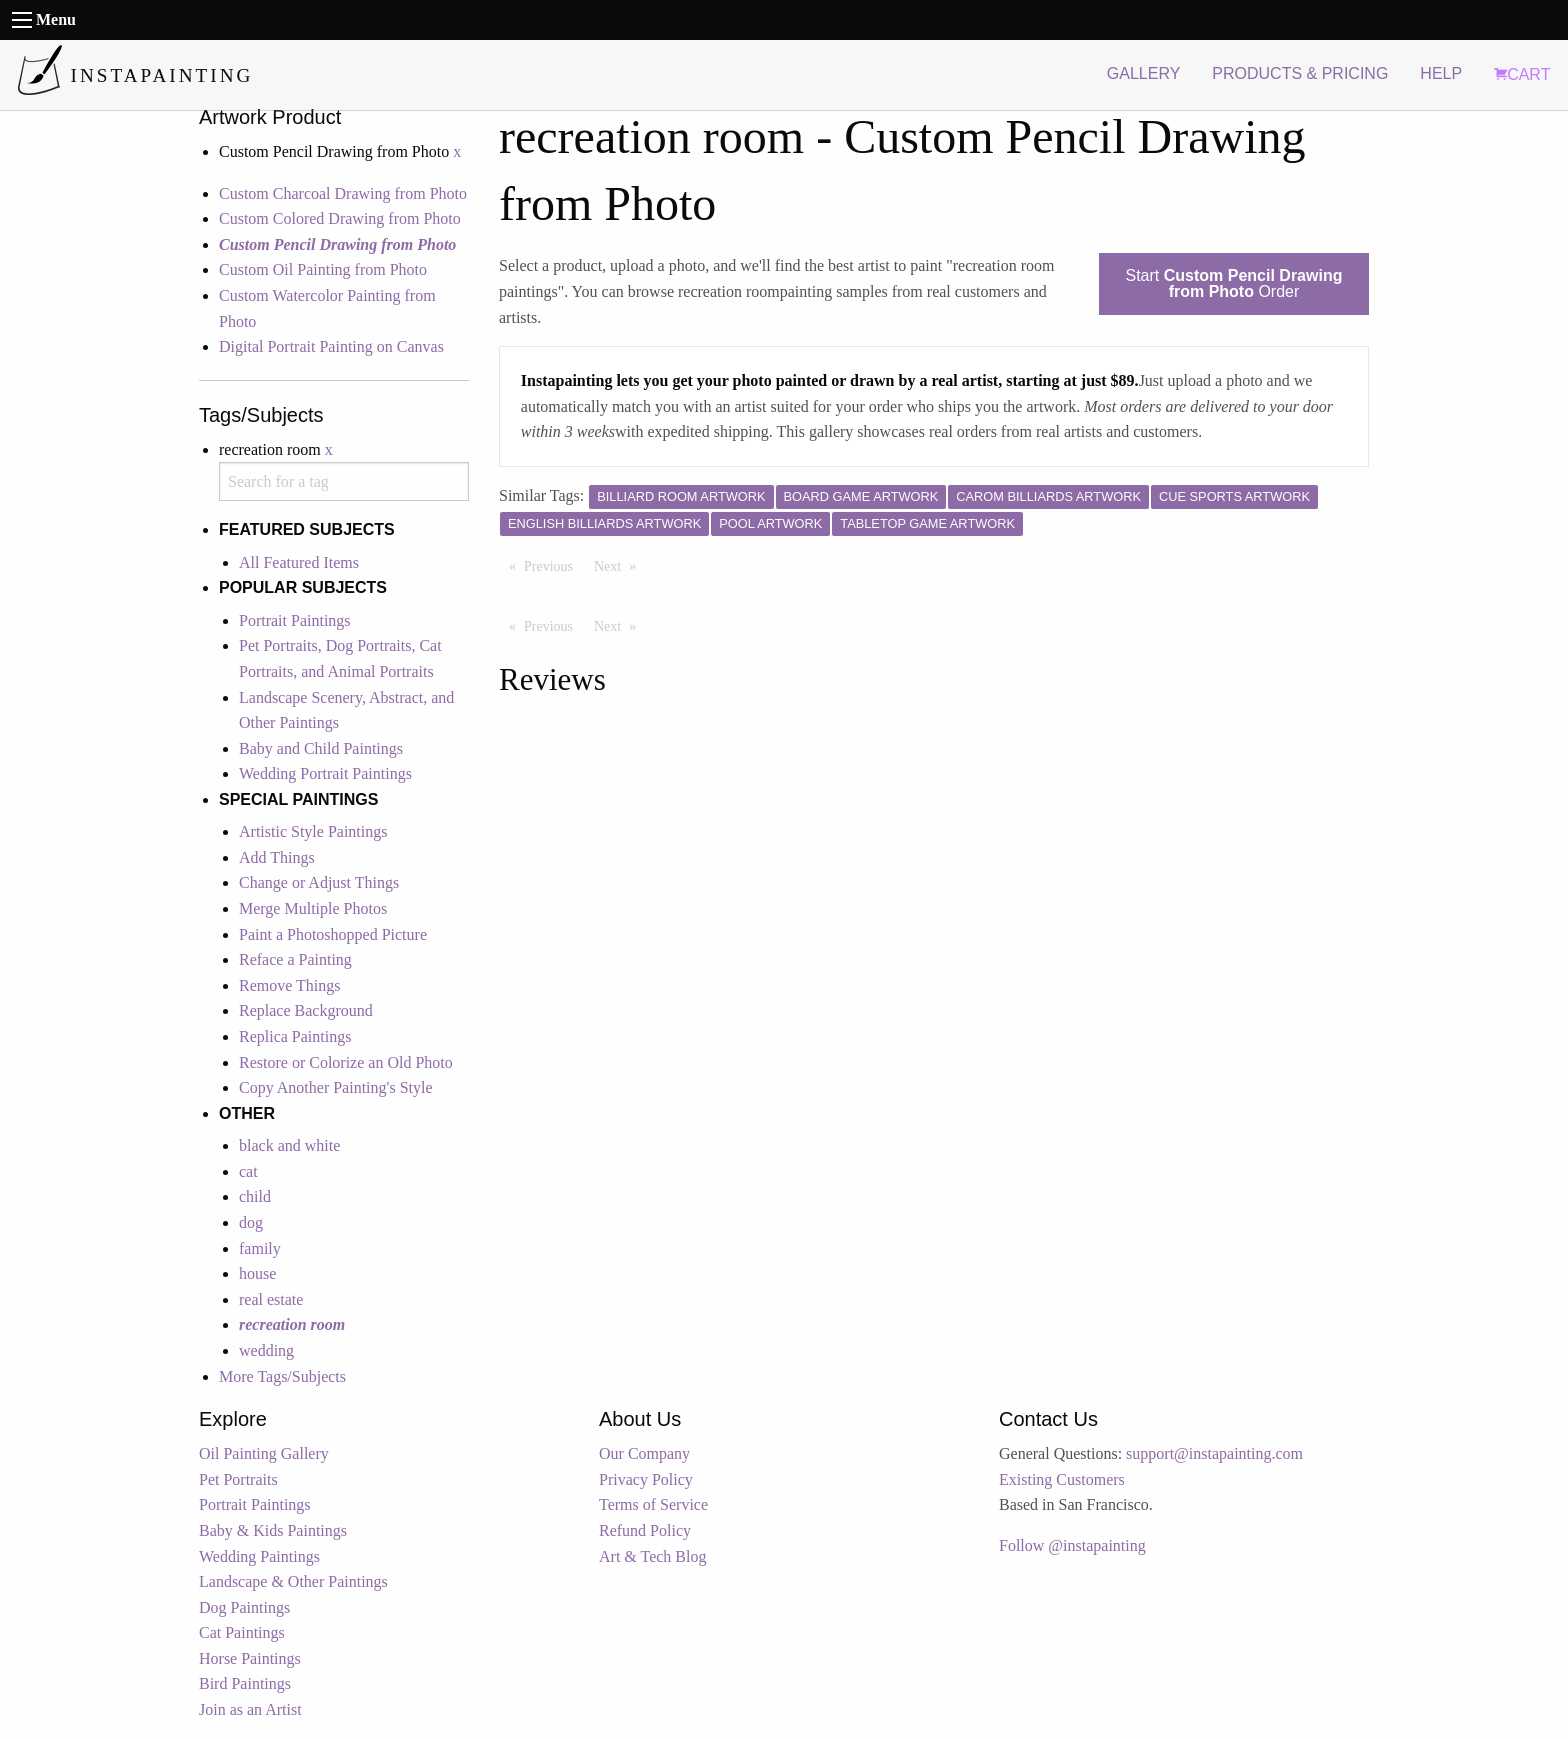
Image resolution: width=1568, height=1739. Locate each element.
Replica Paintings (295, 1036)
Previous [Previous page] (553, 565)
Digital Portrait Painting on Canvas (331, 346)
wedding (266, 1350)
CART (1522, 74)
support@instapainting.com (1214, 1453)
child (255, 1196)
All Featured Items (299, 562)
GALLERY (1144, 73)
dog (251, 1222)
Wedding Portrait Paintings (325, 773)
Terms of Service (653, 1504)
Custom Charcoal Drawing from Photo (343, 193)
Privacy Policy (646, 1479)
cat (248, 1171)
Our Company (644, 1453)
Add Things (277, 857)
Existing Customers (1062, 1479)
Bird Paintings (245, 1683)
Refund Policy (645, 1530)
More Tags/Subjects (282, 1376)
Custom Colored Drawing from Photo (340, 218)
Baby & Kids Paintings (273, 1530)
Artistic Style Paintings (313, 831)
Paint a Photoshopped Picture (333, 934)
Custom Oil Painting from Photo (323, 269)
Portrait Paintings (295, 620)
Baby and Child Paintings (321, 748)
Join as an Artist (250, 1709)
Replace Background (306, 1010)
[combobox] (344, 481)
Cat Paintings (242, 1632)
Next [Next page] (620, 565)
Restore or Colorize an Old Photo (346, 1062)
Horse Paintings (250, 1658)
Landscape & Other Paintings (293, 1581)
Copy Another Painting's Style (336, 1087)
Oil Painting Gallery (264, 1453)
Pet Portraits (238, 1479)
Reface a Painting (295, 959)
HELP (1441, 73)
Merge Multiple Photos (313, 908)
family (260, 1248)
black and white (289, 1145)
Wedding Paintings (259, 1556)
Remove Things (289, 985)
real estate (271, 1299)
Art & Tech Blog (652, 1556)
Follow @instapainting (1072, 1545)
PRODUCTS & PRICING (1300, 73)
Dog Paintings (244, 1607)
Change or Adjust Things (319, 882)
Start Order (1234, 283)
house (257, 1273)
